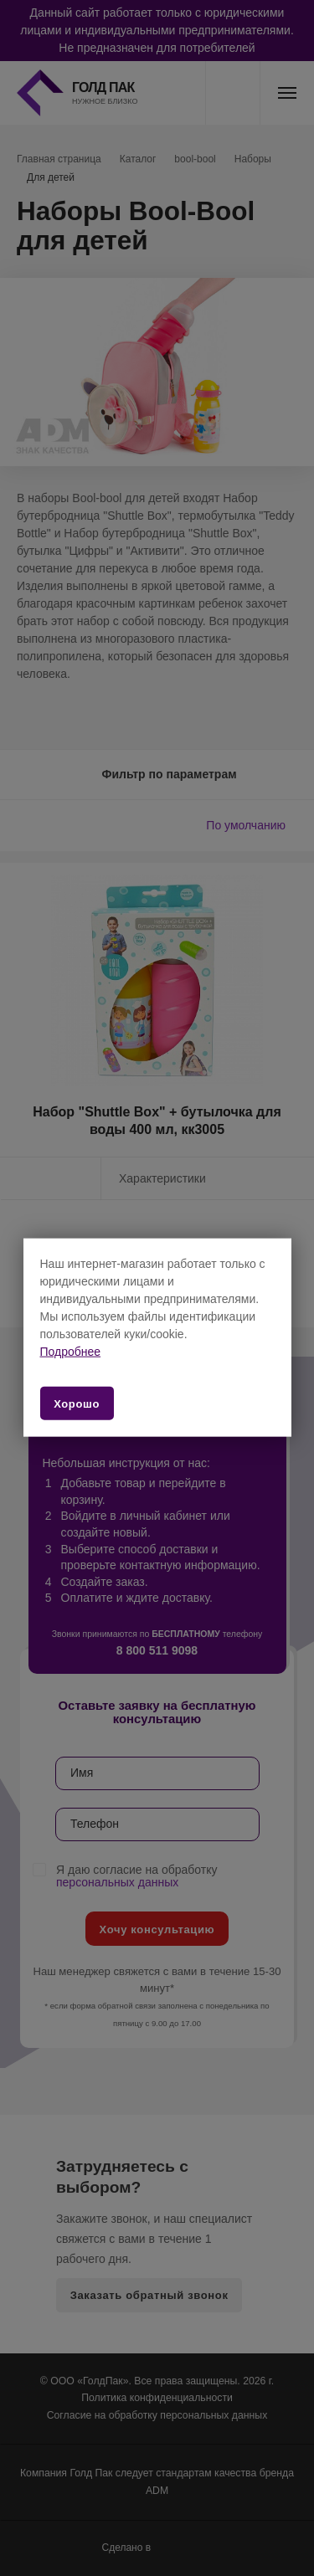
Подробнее (70, 1351)
